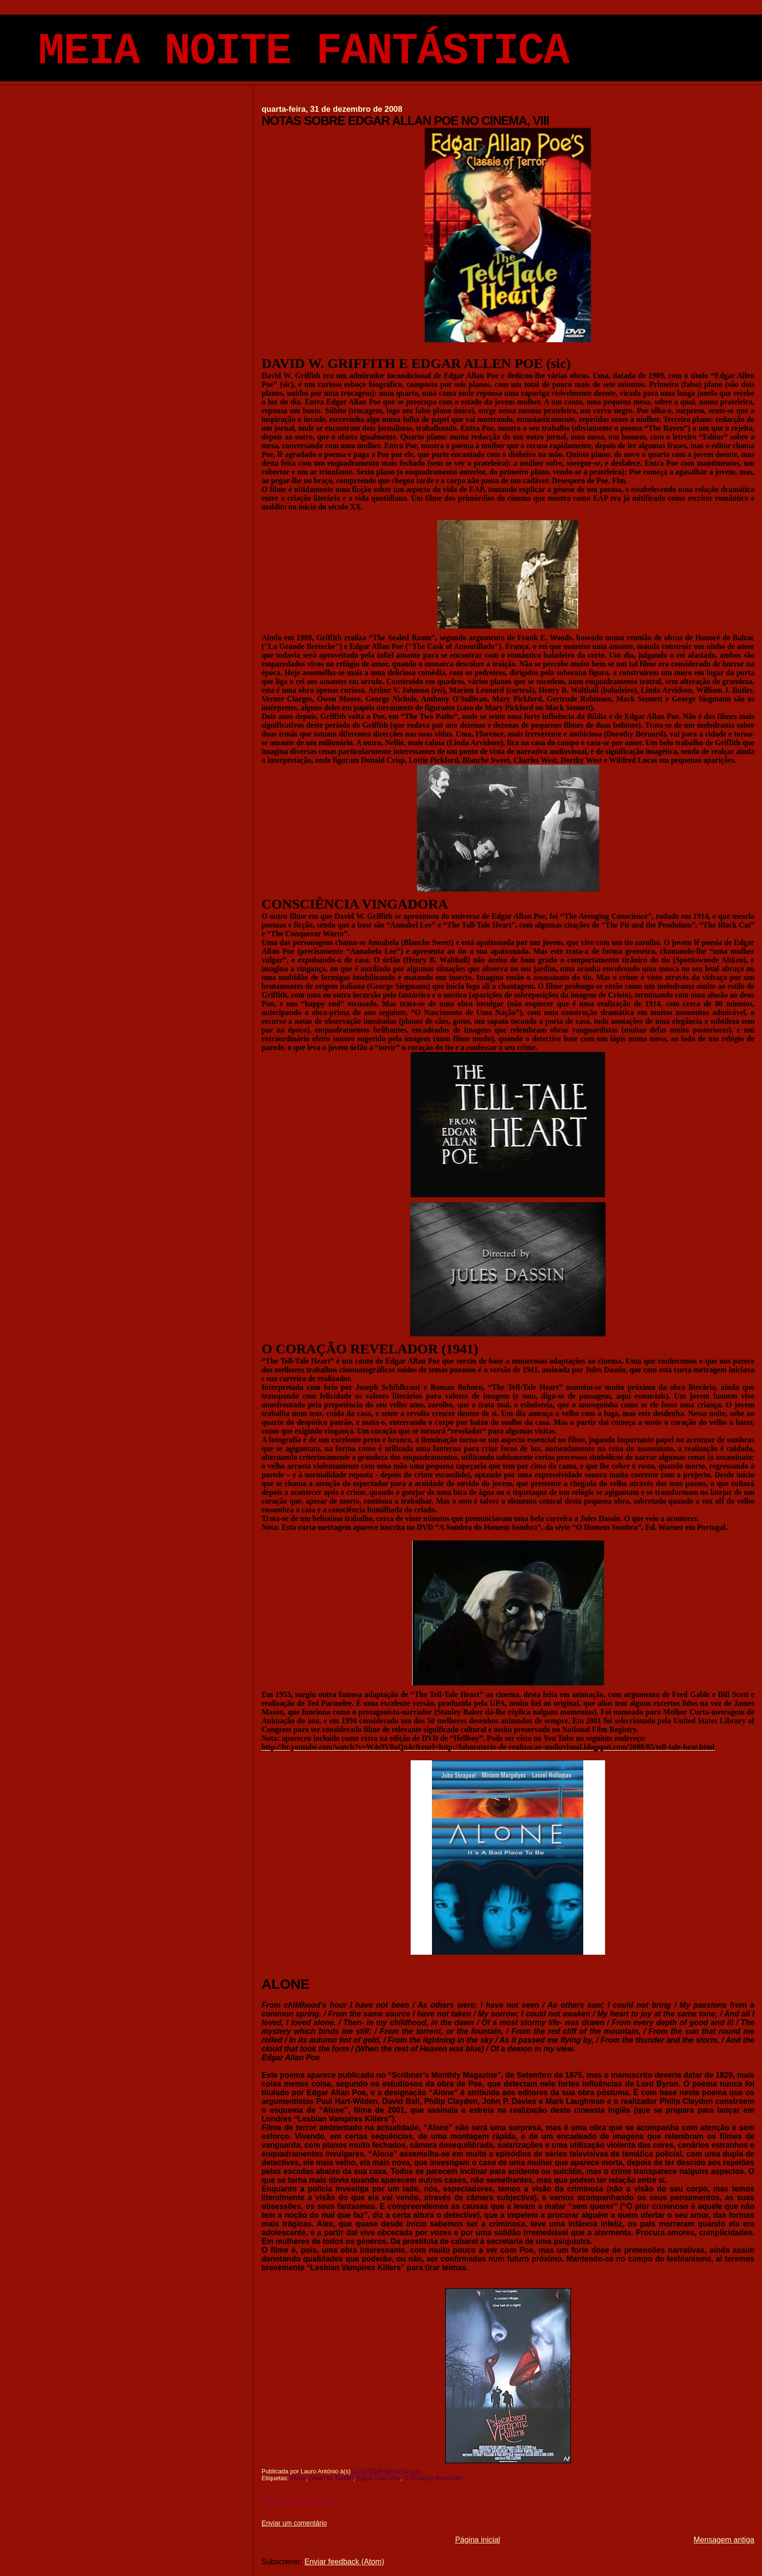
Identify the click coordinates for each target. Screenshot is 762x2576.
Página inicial (477, 2540)
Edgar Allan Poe (378, 2478)
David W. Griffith (331, 2478)
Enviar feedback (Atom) (344, 2562)
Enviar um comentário (294, 2523)
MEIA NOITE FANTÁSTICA (303, 51)
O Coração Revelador (433, 2478)
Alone (298, 2478)
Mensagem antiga (723, 2540)
